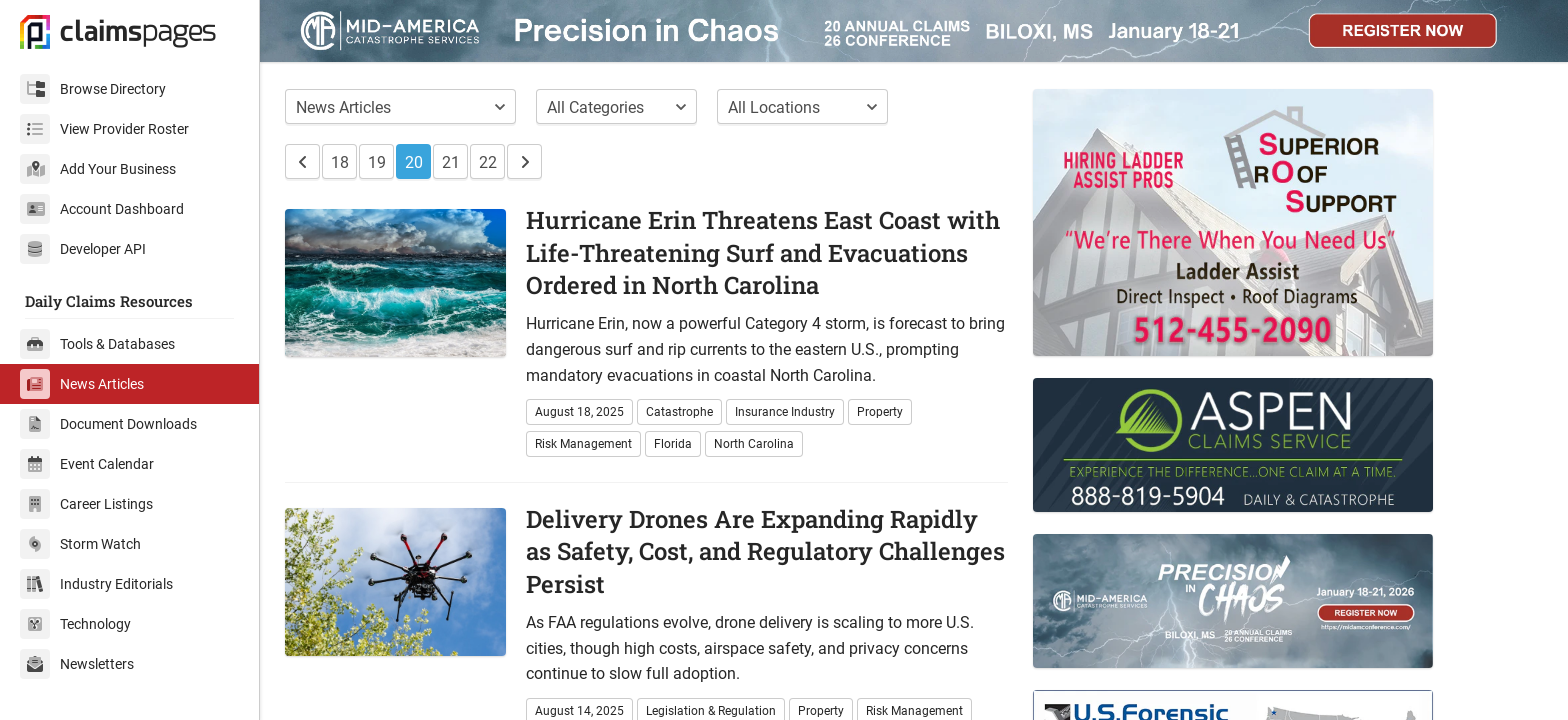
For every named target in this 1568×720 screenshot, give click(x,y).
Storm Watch (80, 544)
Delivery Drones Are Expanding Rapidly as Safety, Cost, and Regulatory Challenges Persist (765, 551)
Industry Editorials (96, 584)
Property (880, 412)
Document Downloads (108, 424)
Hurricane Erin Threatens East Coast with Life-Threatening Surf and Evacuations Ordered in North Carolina (763, 252)
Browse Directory (93, 89)
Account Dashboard (102, 209)
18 (340, 162)
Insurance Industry (785, 412)
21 (451, 162)
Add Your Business (98, 169)
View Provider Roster (104, 129)
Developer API (83, 249)
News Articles (82, 384)
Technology (75, 624)
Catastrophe (679, 412)
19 (377, 162)
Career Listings (86, 504)
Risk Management (583, 444)
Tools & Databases (97, 344)
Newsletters (77, 664)
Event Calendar (87, 464)
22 (488, 162)
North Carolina (754, 444)
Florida (673, 444)
